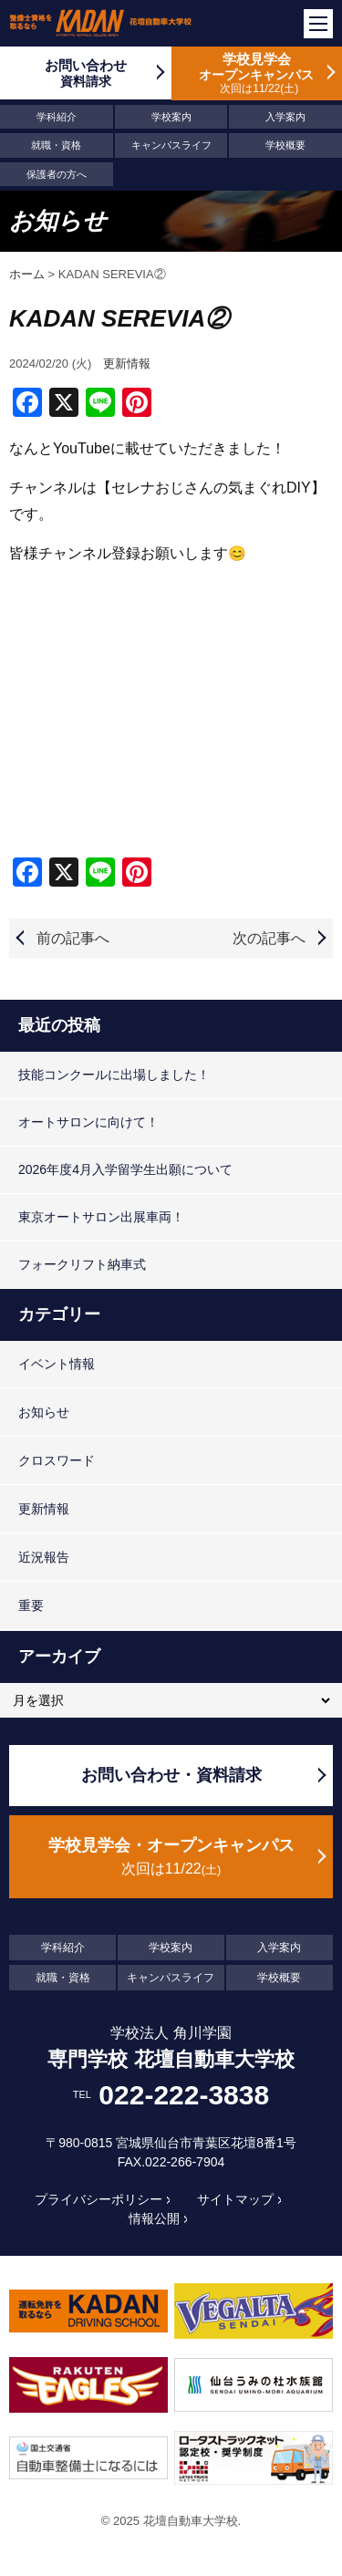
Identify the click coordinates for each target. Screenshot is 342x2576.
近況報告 (43, 1557)
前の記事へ (72, 938)
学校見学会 (257, 73)
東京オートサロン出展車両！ (101, 1217)
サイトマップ (235, 2199)
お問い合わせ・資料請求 (171, 1775)
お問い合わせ (85, 73)
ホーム (27, 274)
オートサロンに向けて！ (88, 1122)
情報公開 (154, 2218)
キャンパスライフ (171, 145)
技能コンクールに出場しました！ (114, 1074)
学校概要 (285, 145)
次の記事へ (269, 938)
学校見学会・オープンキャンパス (171, 1858)
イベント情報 (56, 1363)
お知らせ (43, 1412)
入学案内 (285, 116)
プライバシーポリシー (98, 2199)
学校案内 (171, 116)
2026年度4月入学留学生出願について (125, 1169)
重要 (31, 1605)
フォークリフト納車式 (82, 1264)
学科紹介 (56, 116)
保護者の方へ (56, 174)
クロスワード (56, 1460)
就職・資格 (56, 145)
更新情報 (126, 363)
